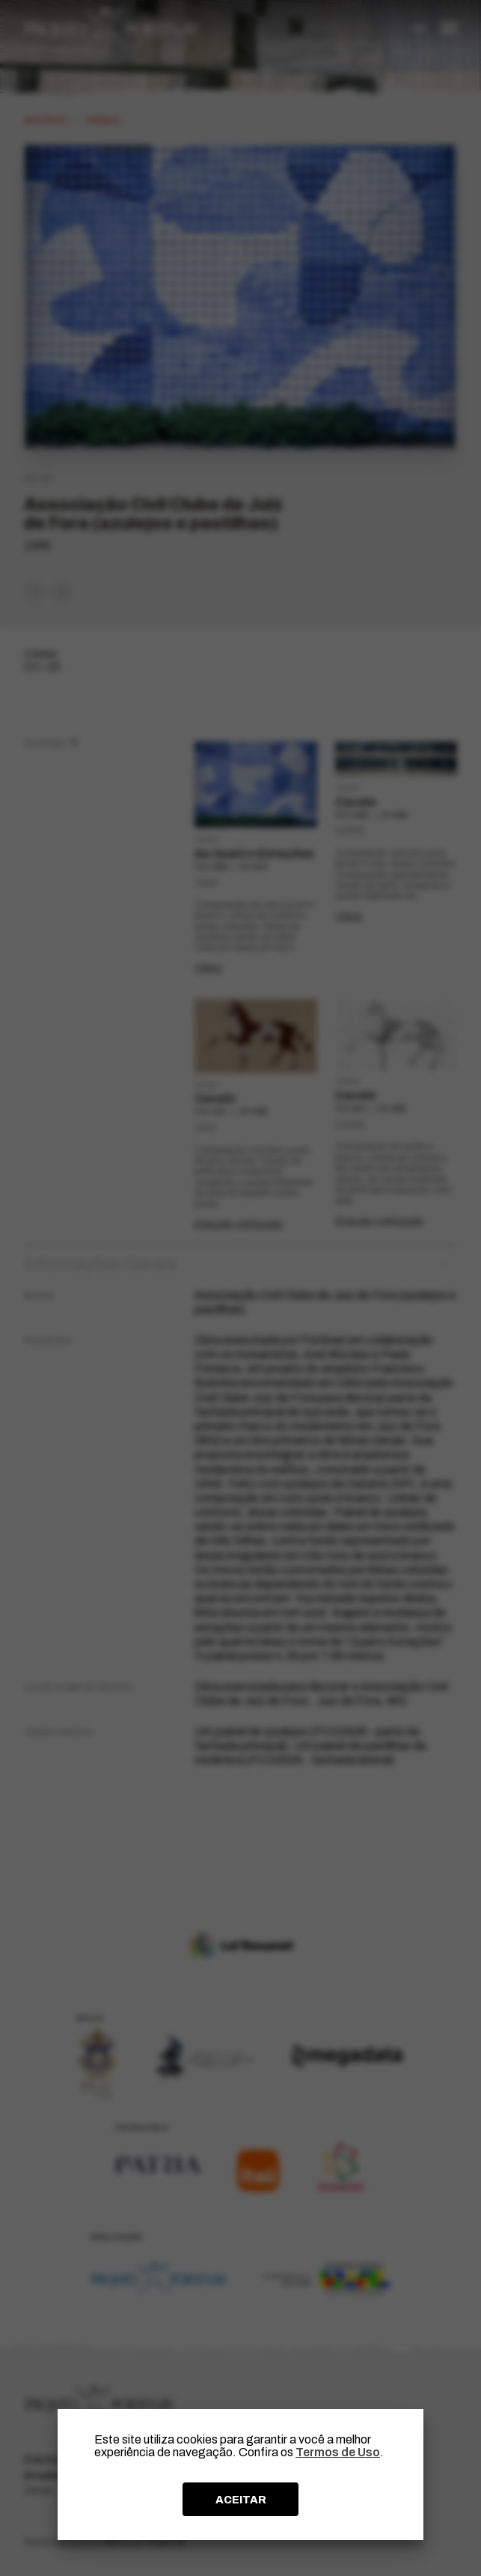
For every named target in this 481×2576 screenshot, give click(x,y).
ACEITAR (240, 2500)
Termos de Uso (337, 2452)
